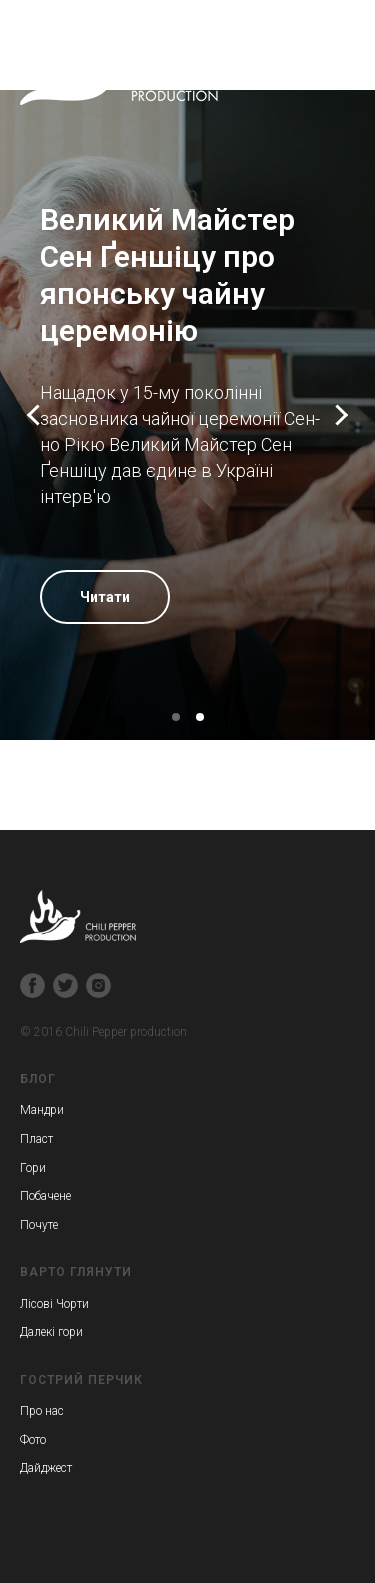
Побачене (45, 1196)
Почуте (39, 1225)
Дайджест (46, 1468)
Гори (33, 1168)
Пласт (36, 1139)
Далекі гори (51, 1332)
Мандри (42, 1110)
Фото (33, 1440)
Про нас (42, 1411)
